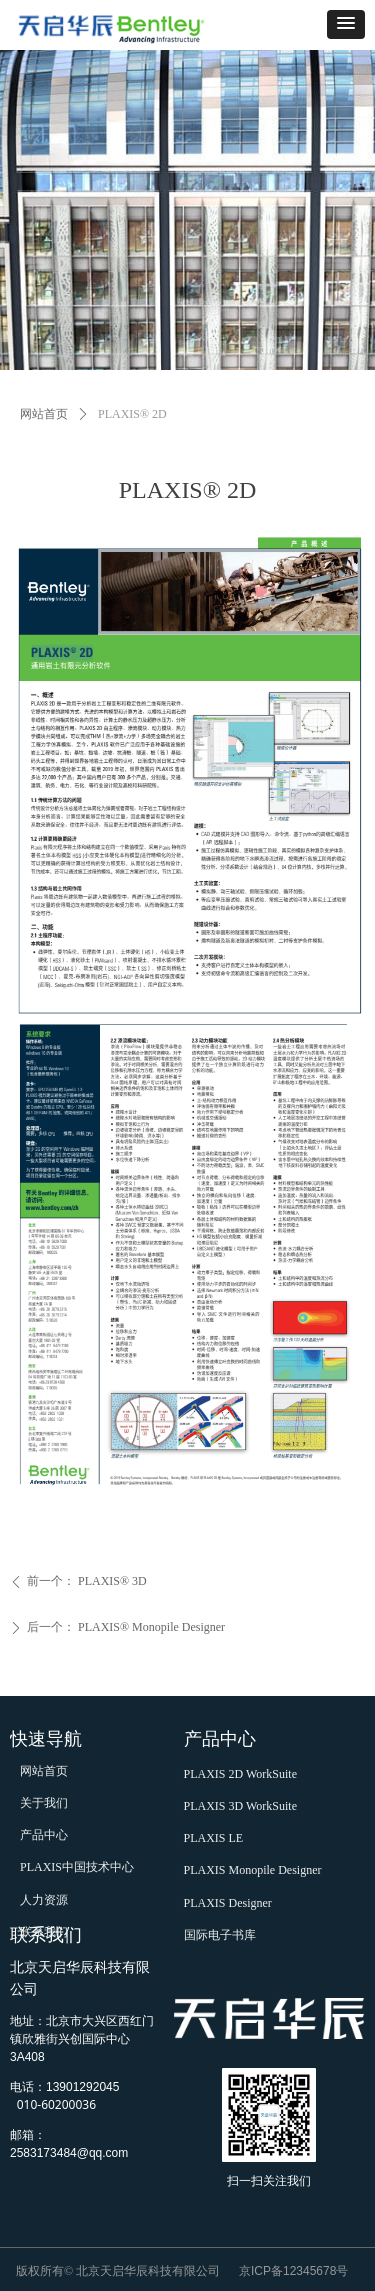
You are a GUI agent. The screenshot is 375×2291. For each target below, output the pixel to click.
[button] (346, 24)
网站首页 (44, 414)
